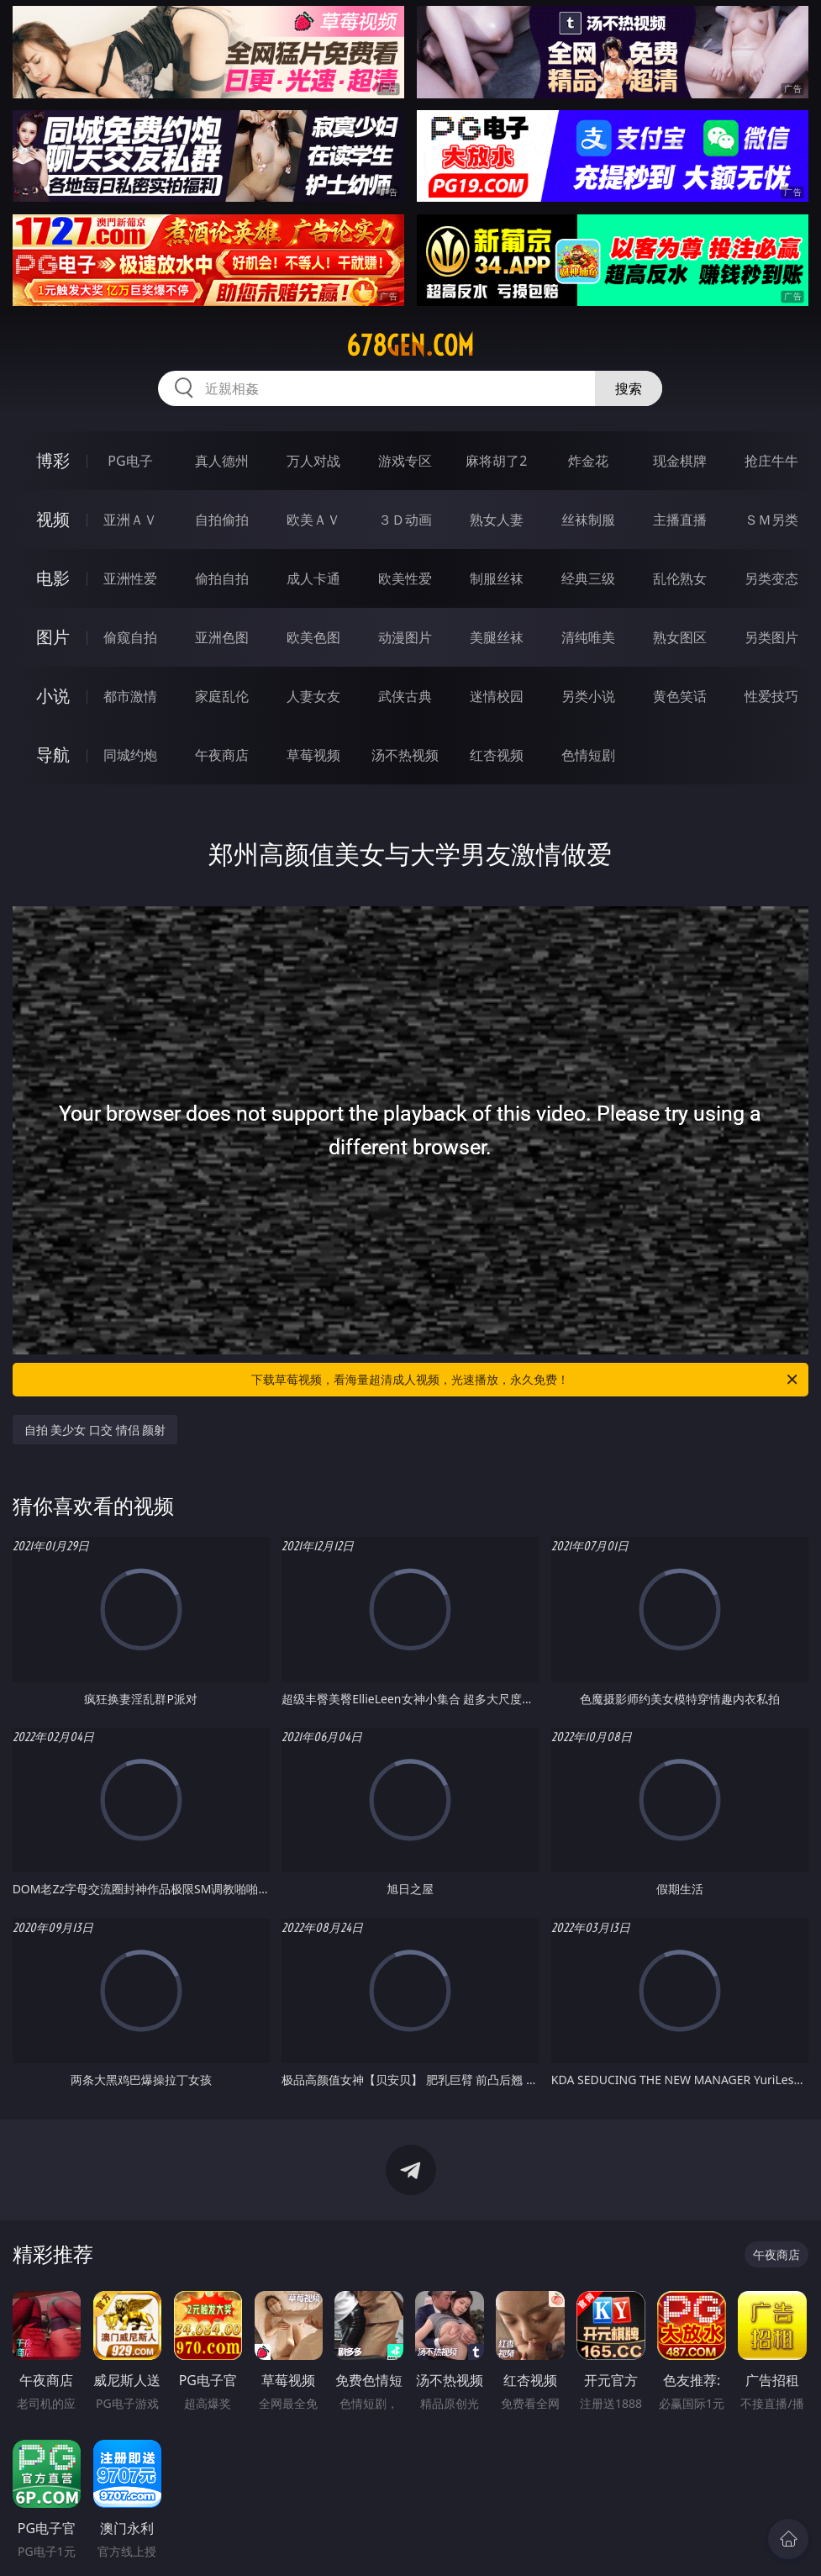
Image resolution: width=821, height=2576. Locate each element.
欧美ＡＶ (313, 519)
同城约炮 (130, 755)
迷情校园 (497, 696)
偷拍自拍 (222, 578)
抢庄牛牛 (771, 460)
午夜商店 (222, 755)
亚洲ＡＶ (130, 519)
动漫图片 (405, 637)
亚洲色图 (222, 637)
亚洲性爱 (130, 578)
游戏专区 (405, 460)
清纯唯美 (588, 637)
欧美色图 (313, 637)
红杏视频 (497, 755)
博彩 (53, 460)
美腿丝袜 (497, 637)
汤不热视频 (405, 755)
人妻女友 (313, 696)
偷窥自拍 (130, 637)
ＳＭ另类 (771, 519)
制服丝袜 (497, 578)
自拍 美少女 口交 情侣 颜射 (95, 1430)
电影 (53, 578)
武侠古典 (405, 696)
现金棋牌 (680, 460)
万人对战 (313, 460)
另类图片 (771, 637)
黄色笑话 (680, 696)
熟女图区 (680, 637)
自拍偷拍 (222, 519)
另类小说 (588, 696)
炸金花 (588, 460)
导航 (53, 754)
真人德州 (222, 460)
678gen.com (410, 345)
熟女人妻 (497, 519)
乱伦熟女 (680, 578)
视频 (53, 519)
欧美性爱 (405, 578)
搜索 (628, 388)
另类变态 (771, 578)
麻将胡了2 (496, 460)
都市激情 (130, 696)
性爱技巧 (771, 696)
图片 (53, 637)
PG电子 (130, 460)
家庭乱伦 (222, 696)
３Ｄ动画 (405, 519)
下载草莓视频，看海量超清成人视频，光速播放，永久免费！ (525, 1380)
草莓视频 (313, 755)
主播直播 (680, 519)
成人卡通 (313, 578)
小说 (53, 695)
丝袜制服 (588, 519)
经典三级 (588, 578)
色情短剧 (588, 755)
